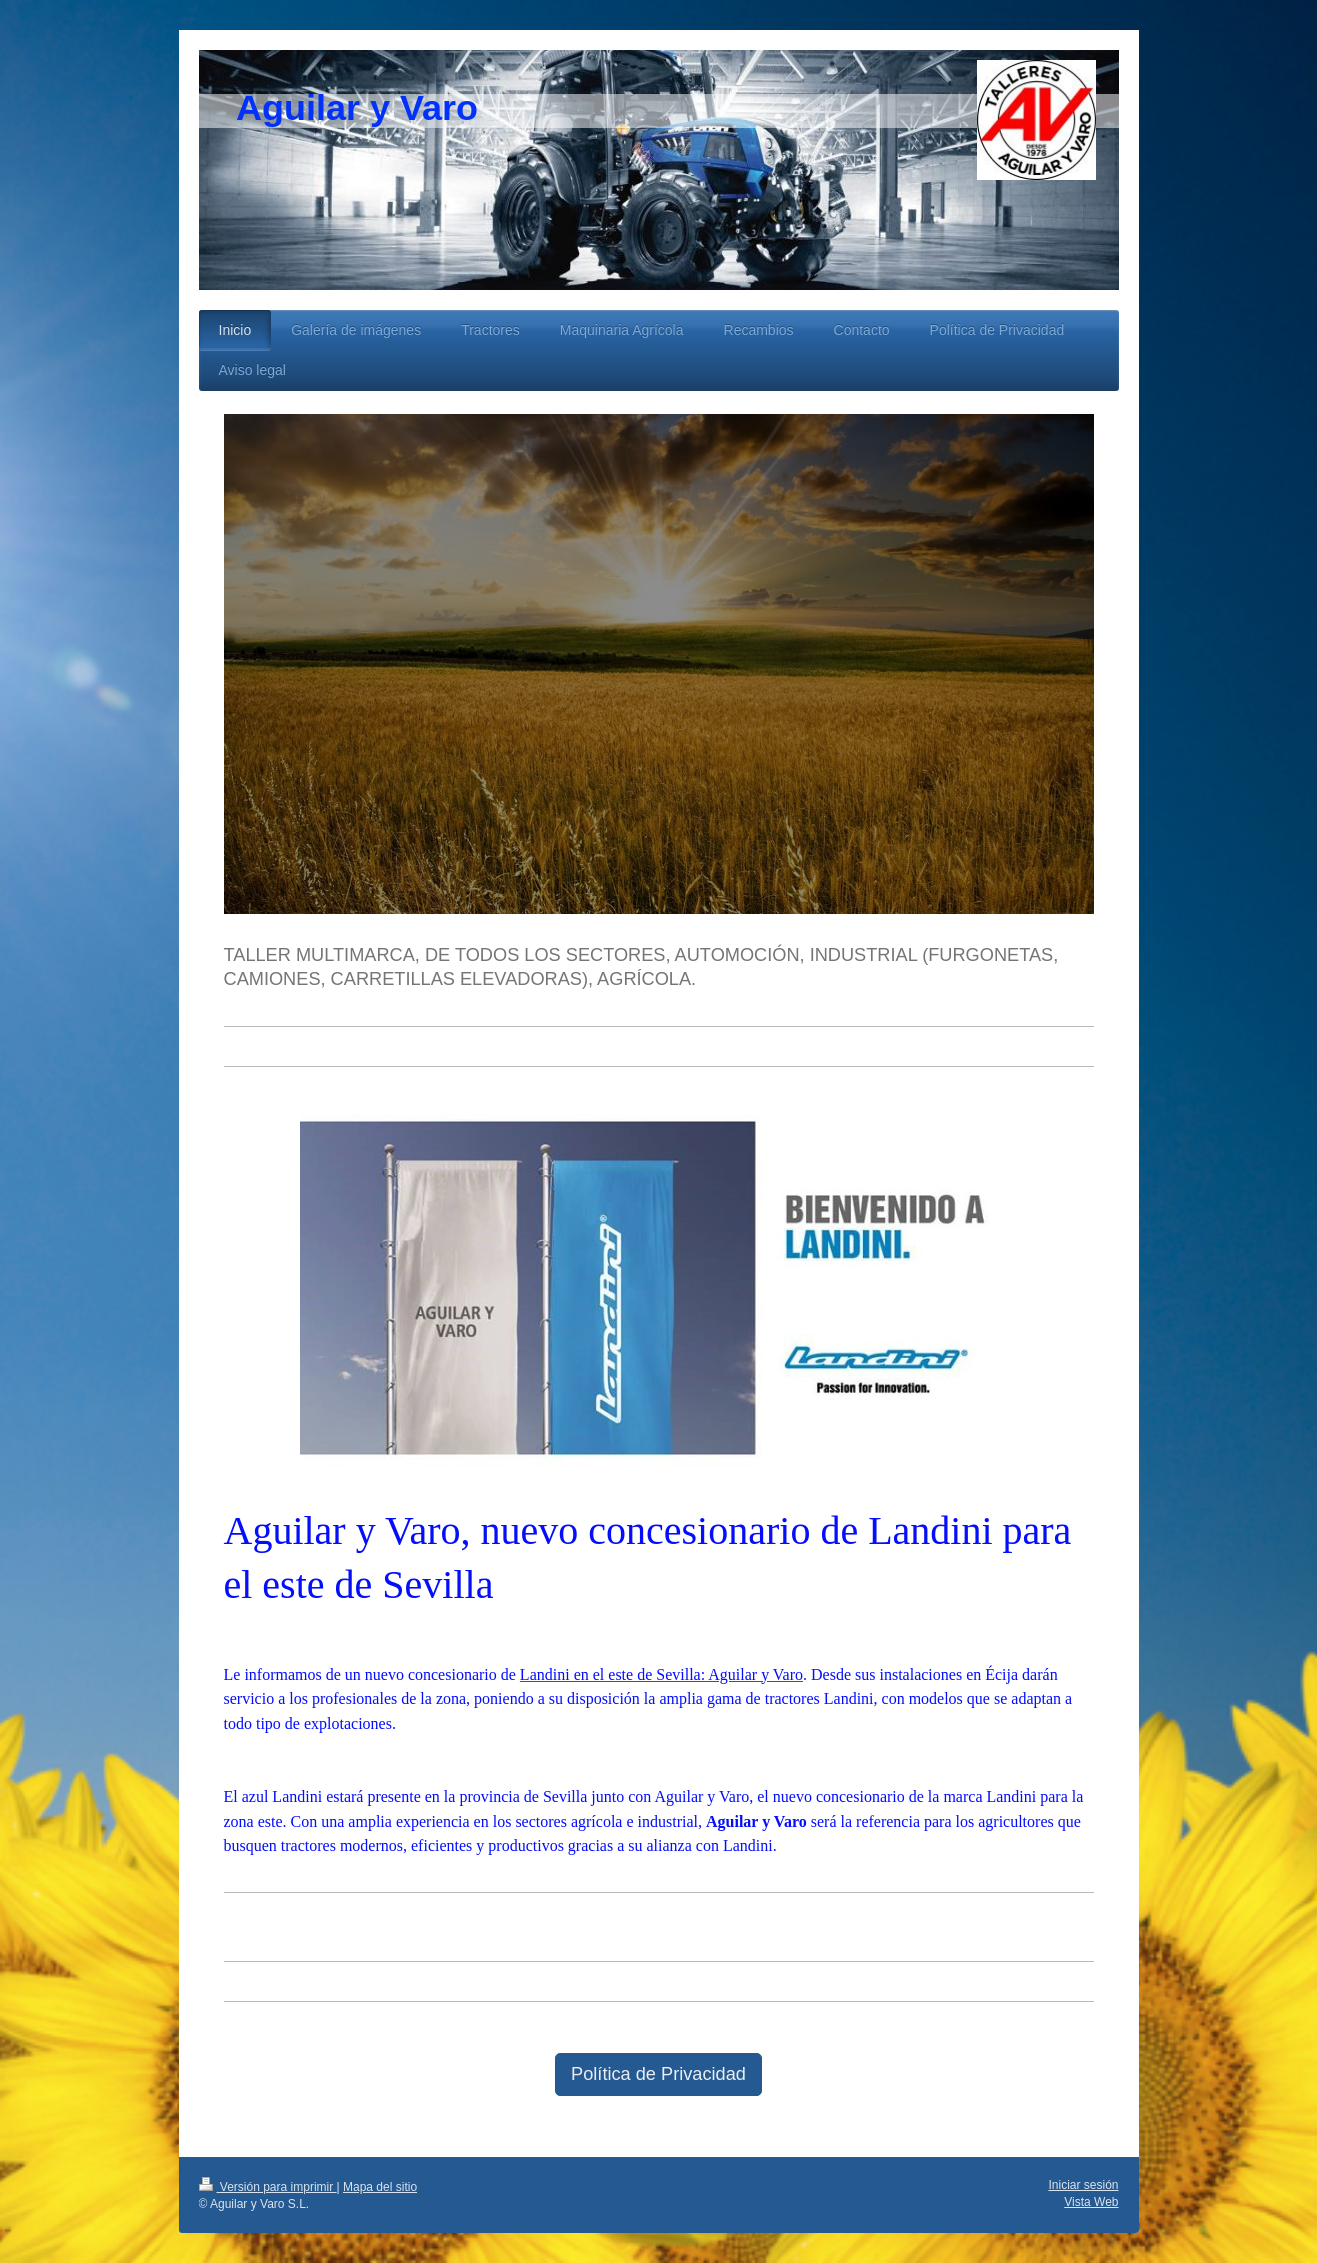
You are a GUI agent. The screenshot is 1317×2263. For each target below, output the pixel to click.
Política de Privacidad (658, 2074)
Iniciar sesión (1083, 2185)
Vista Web (1091, 2202)
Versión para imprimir (268, 2187)
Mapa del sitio (380, 2187)
